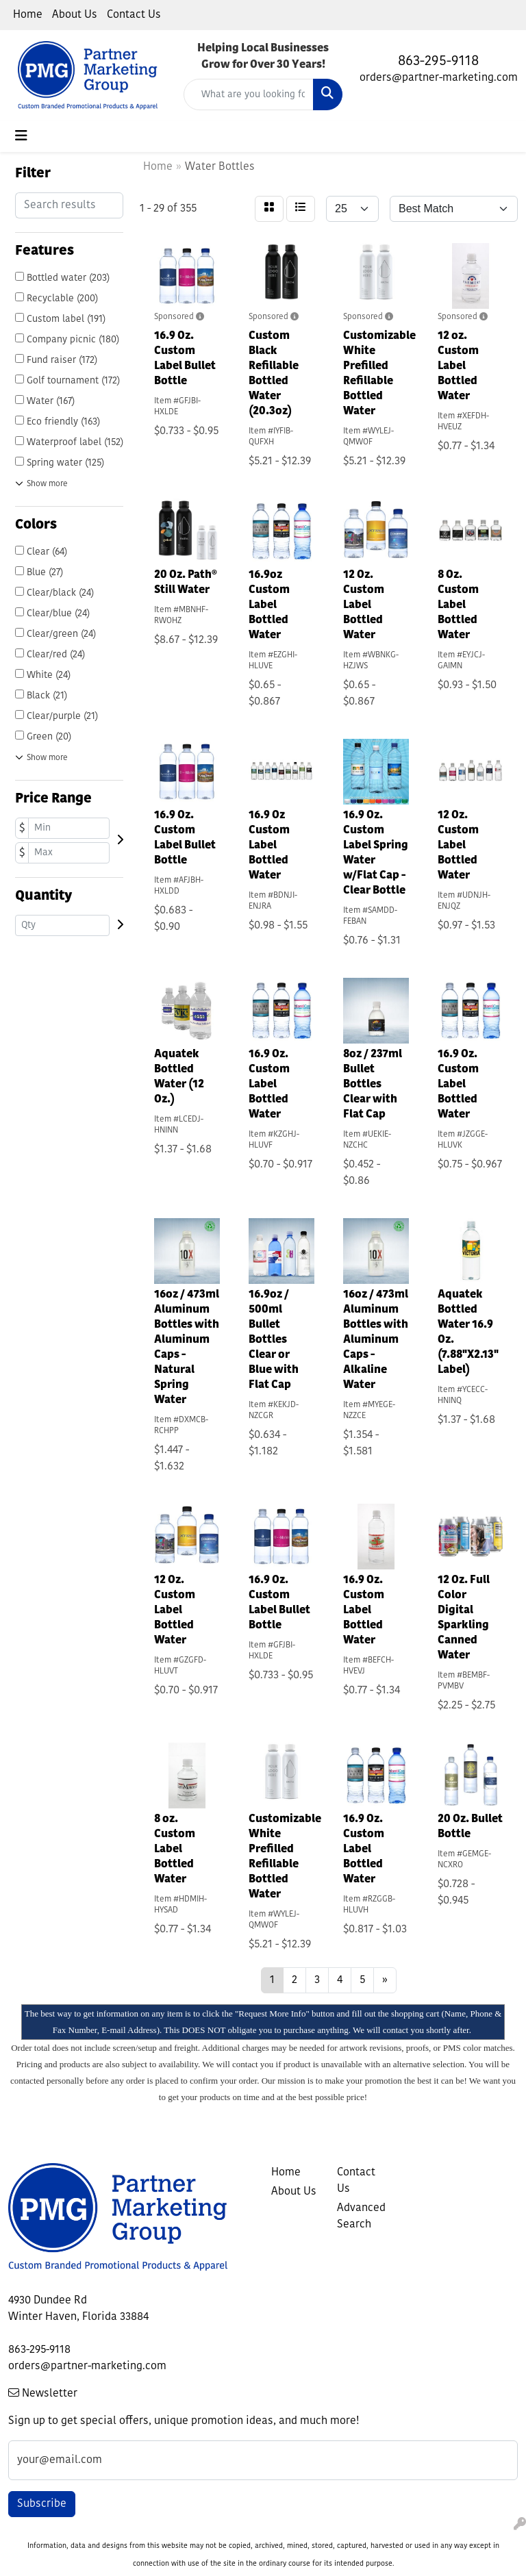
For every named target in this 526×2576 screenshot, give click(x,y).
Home (27, 15)
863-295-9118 (438, 61)
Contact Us (134, 15)
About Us (74, 15)
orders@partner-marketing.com (439, 78)
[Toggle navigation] (21, 136)
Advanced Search (361, 2216)
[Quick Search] (249, 94)
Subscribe (41, 2504)
